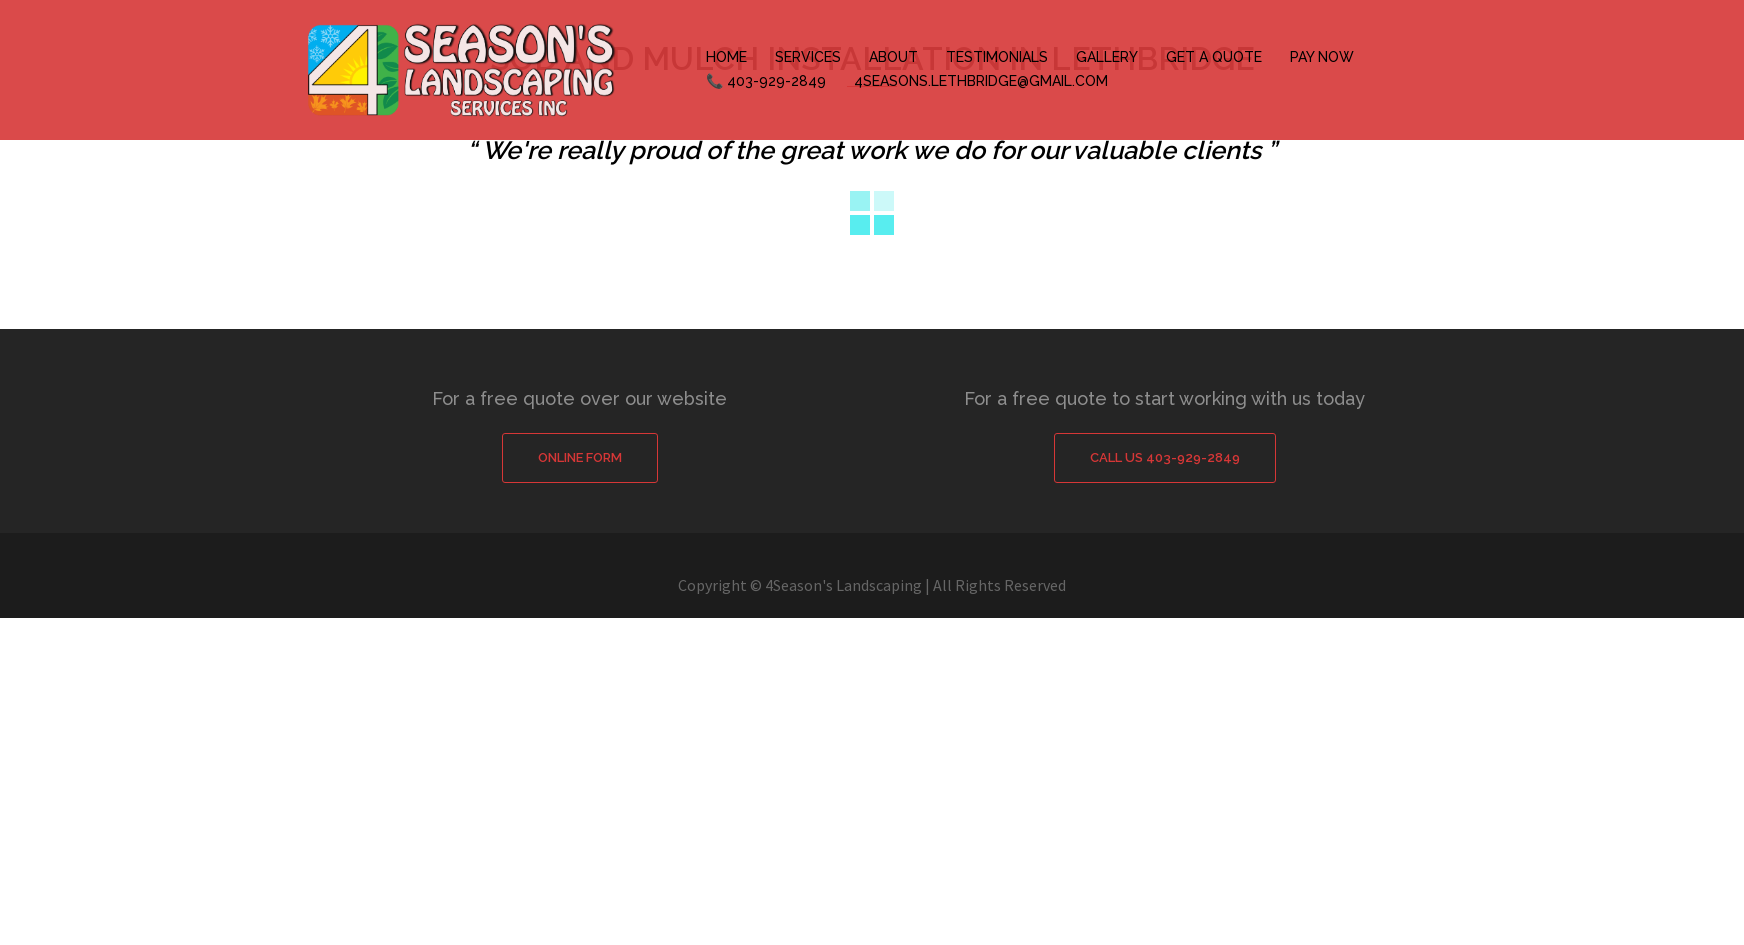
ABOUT (893, 57)
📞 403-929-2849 (766, 81)
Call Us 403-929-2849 (1165, 457)
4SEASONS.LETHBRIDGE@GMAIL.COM (981, 81)
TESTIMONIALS (997, 57)
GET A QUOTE (1214, 57)
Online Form (580, 457)
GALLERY (1107, 57)
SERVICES (808, 57)
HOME (726, 57)
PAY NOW (1322, 57)
